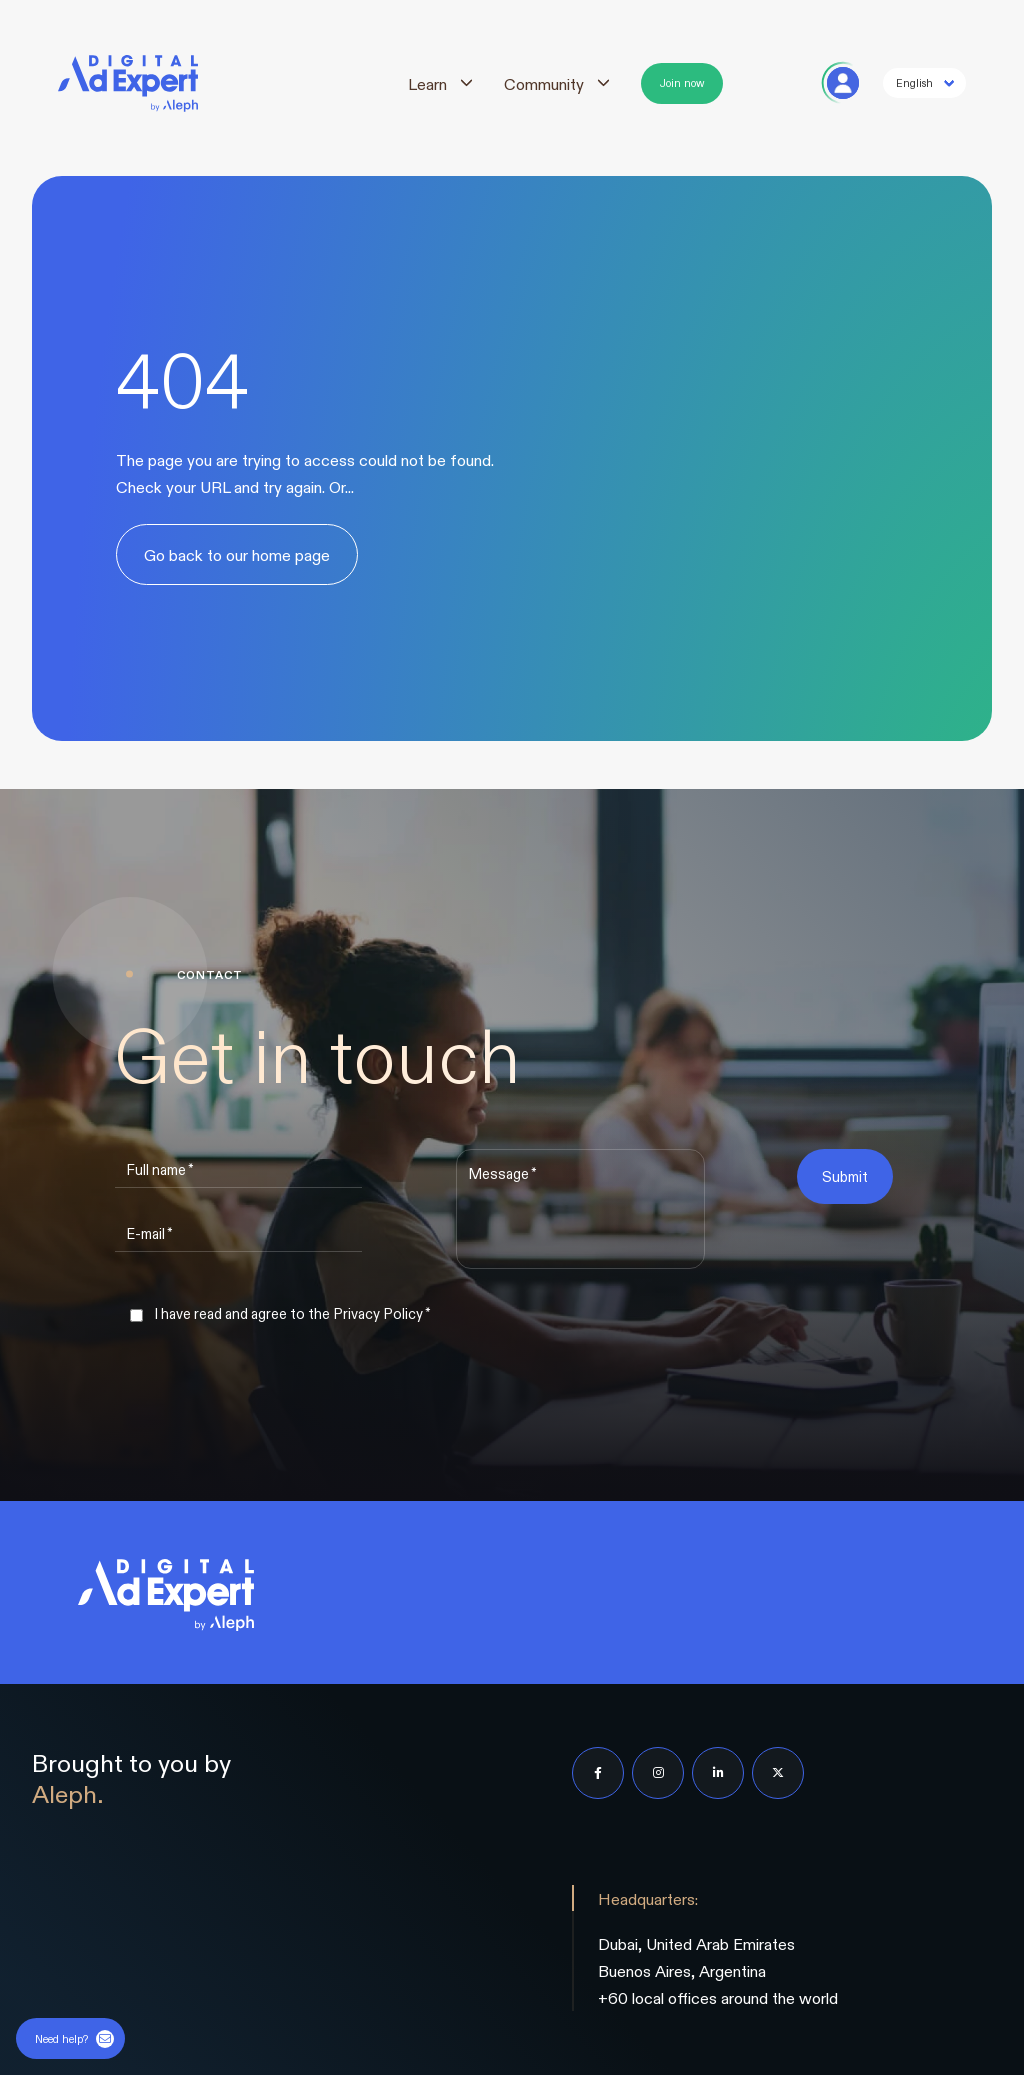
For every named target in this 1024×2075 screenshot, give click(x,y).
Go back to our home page (237, 554)
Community (544, 83)
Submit (845, 1176)
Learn (427, 83)
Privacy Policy (378, 1313)
